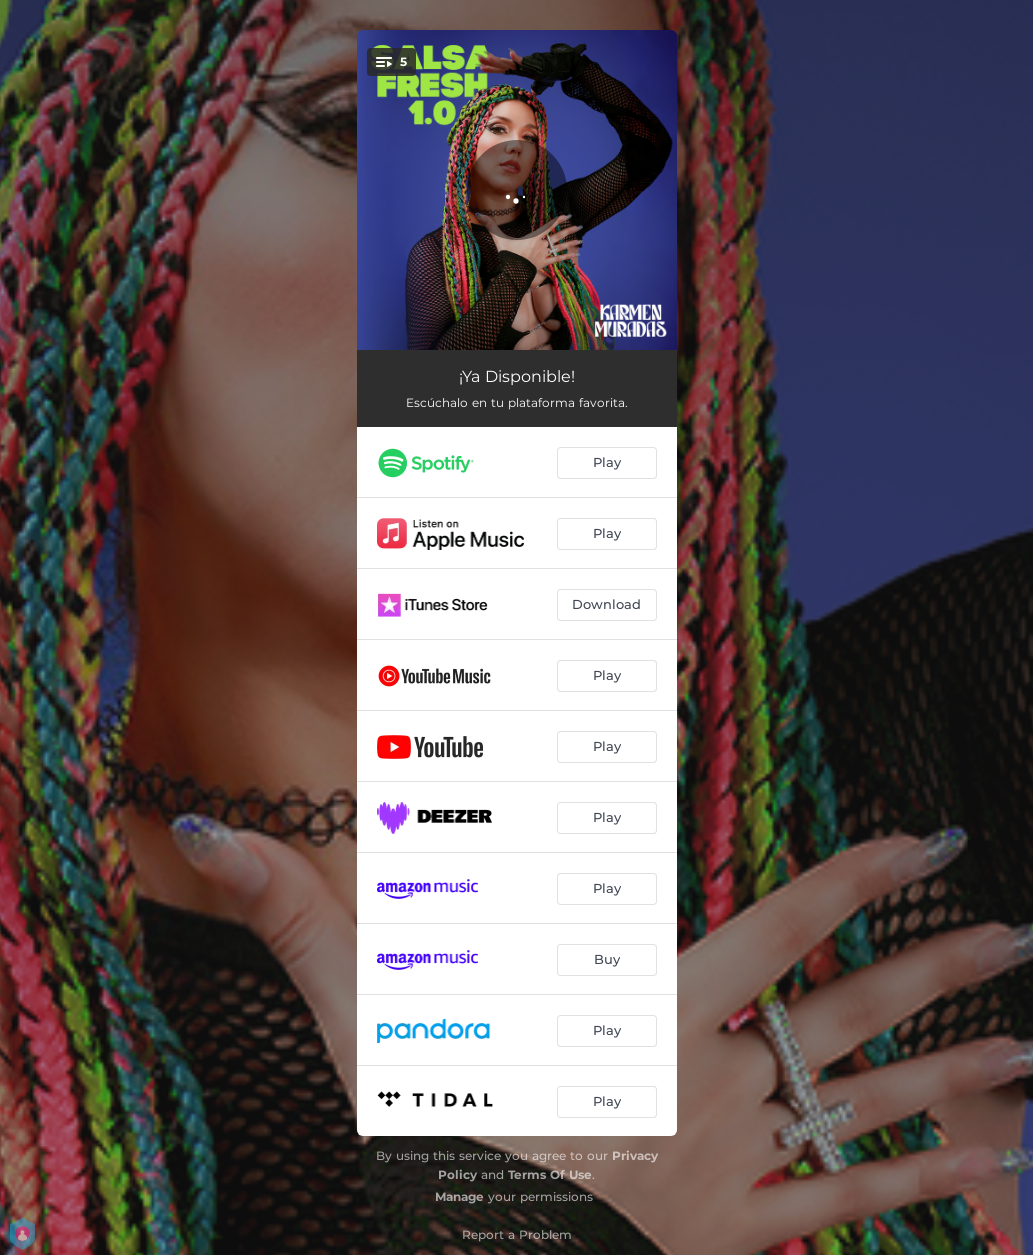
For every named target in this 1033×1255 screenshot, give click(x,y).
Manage (459, 1196)
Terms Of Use (550, 1174)
